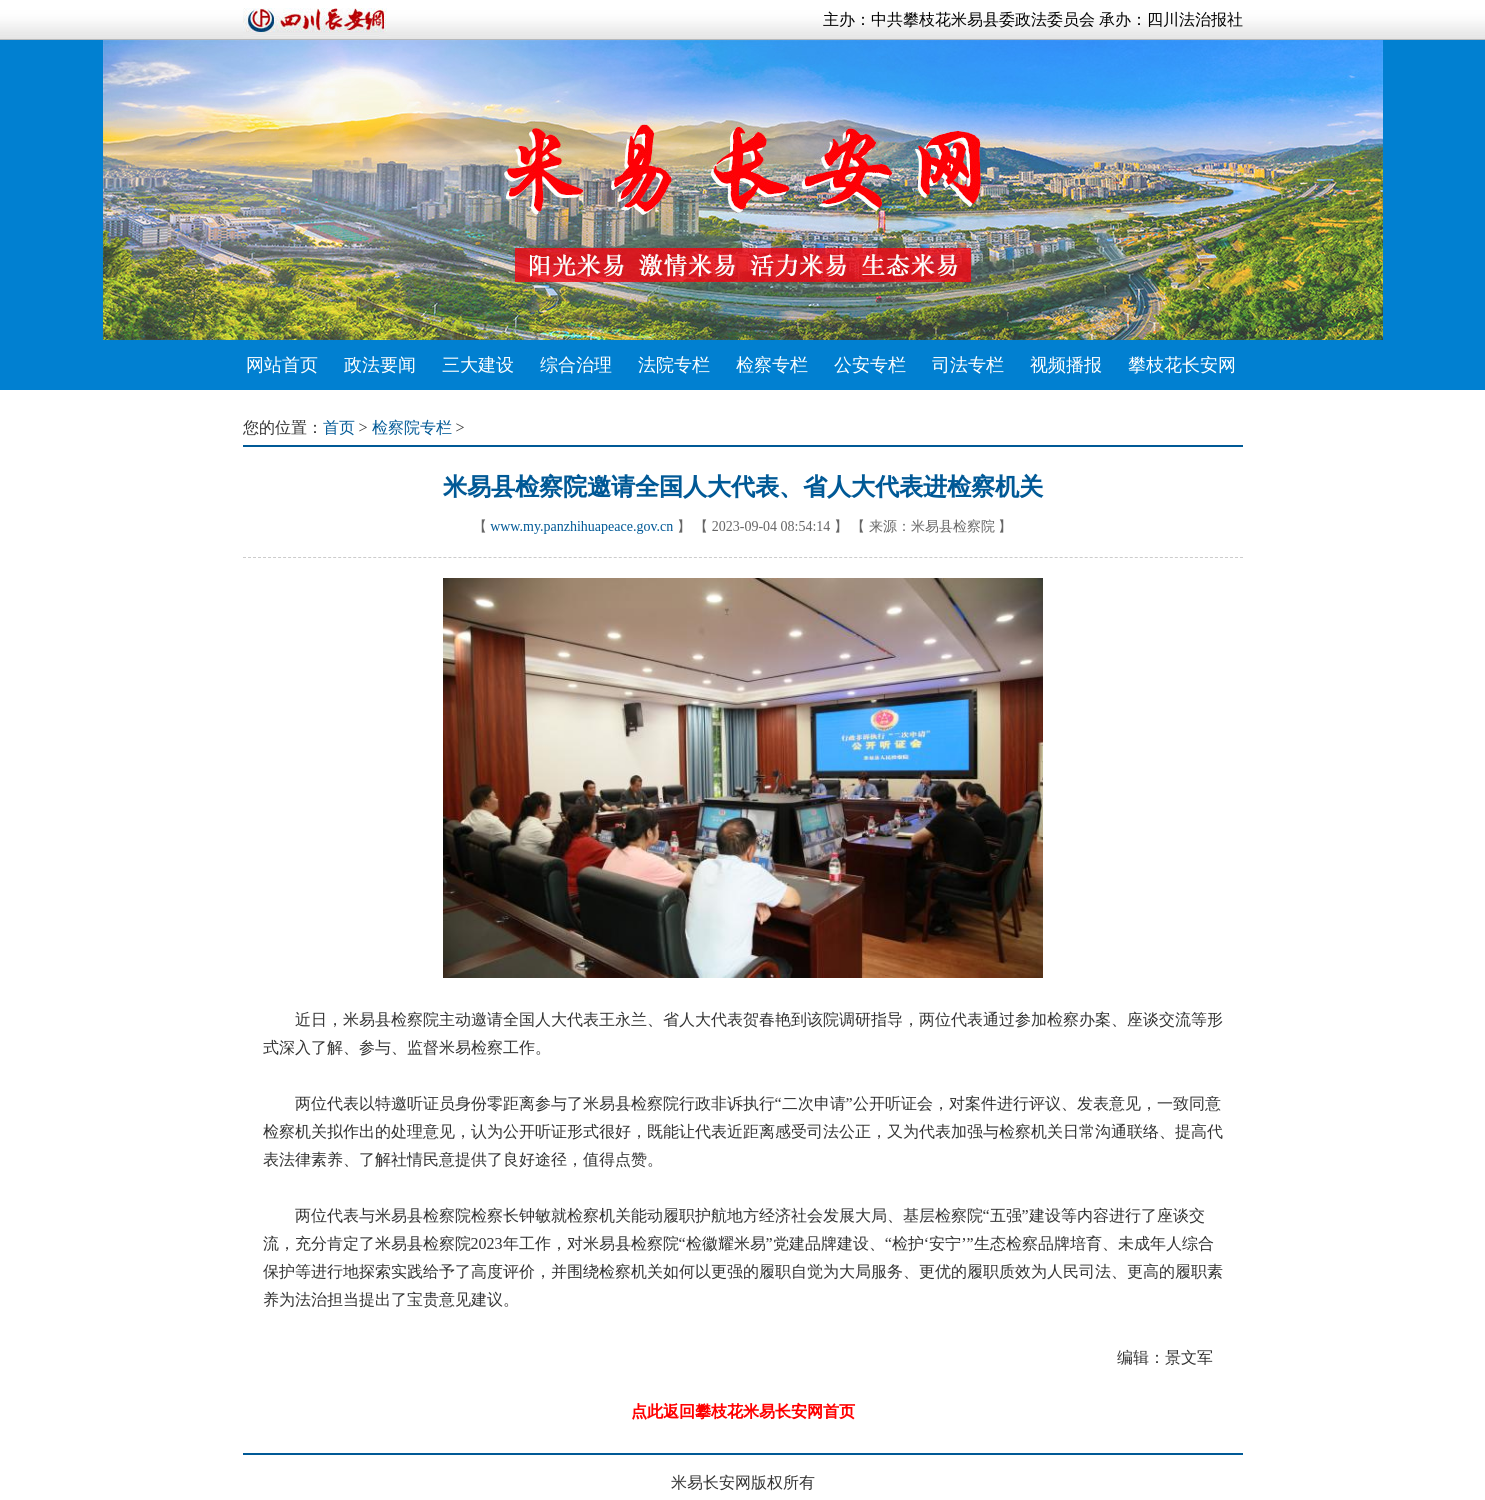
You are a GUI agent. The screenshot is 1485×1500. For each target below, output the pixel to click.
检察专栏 (772, 365)
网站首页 (282, 365)
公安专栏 (870, 365)
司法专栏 (968, 365)
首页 (339, 427)
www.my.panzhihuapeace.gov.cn (581, 526)
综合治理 (576, 365)
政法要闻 (380, 365)
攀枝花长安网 (1182, 365)
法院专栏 (674, 365)
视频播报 (1066, 365)
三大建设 (478, 365)
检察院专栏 (412, 427)
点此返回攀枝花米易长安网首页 (743, 1411)
